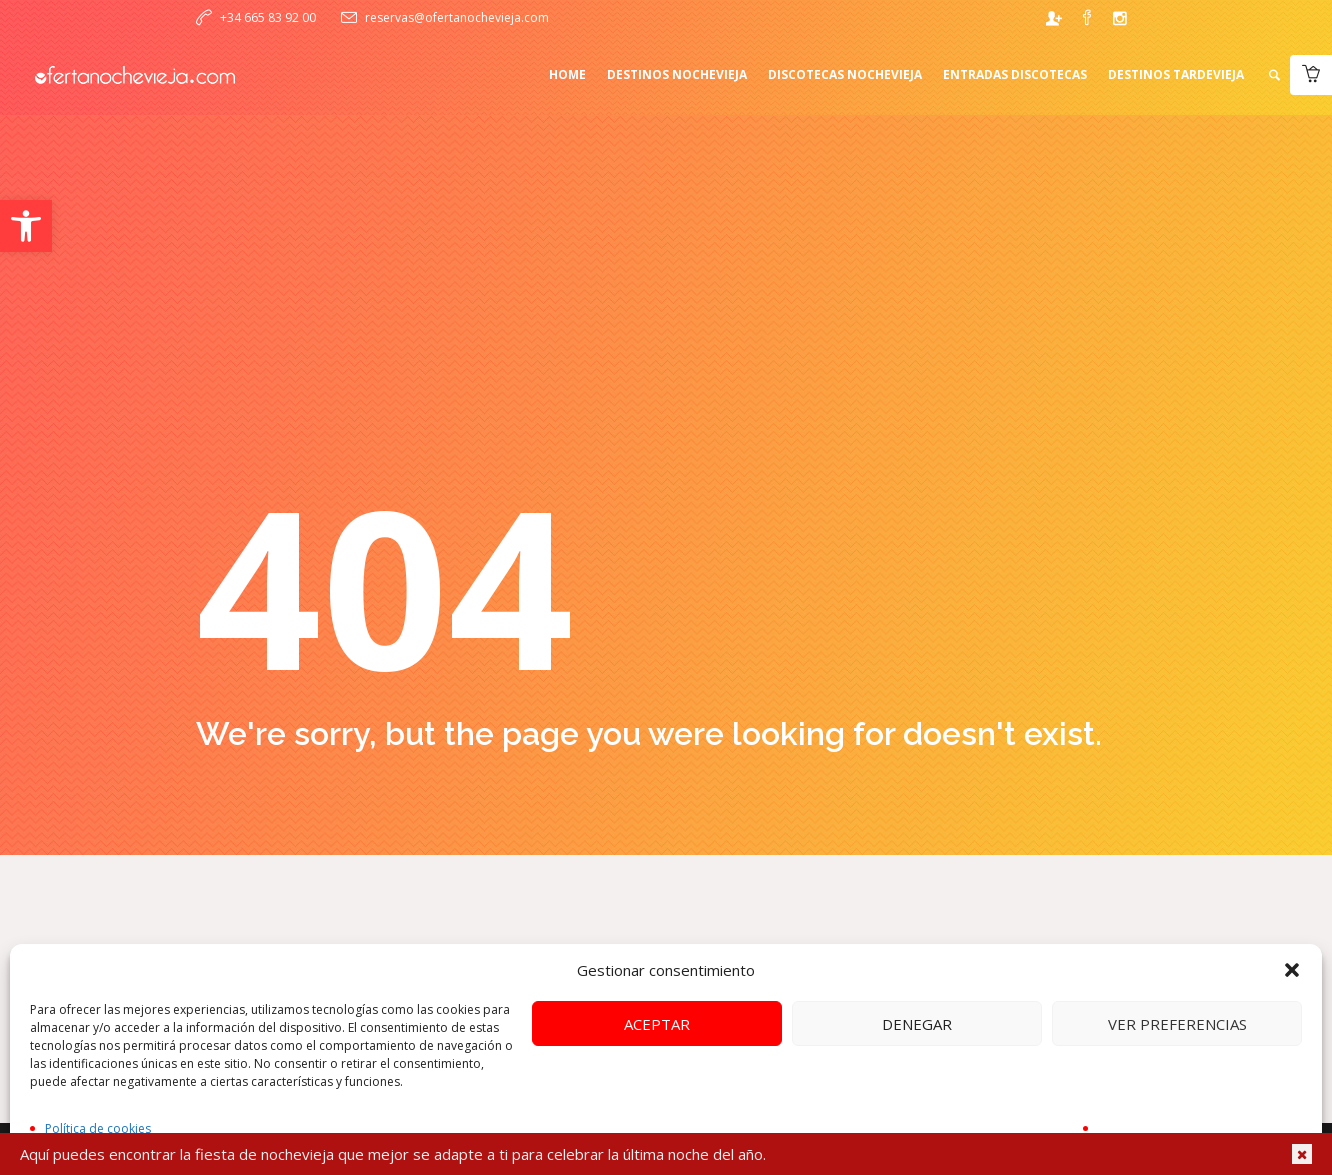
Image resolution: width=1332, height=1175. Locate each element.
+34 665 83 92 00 (268, 17)
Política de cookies (98, 1128)
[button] (26, 226)
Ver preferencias (1177, 1024)
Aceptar (657, 1024)
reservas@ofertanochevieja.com (457, 17)
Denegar (917, 1024)
